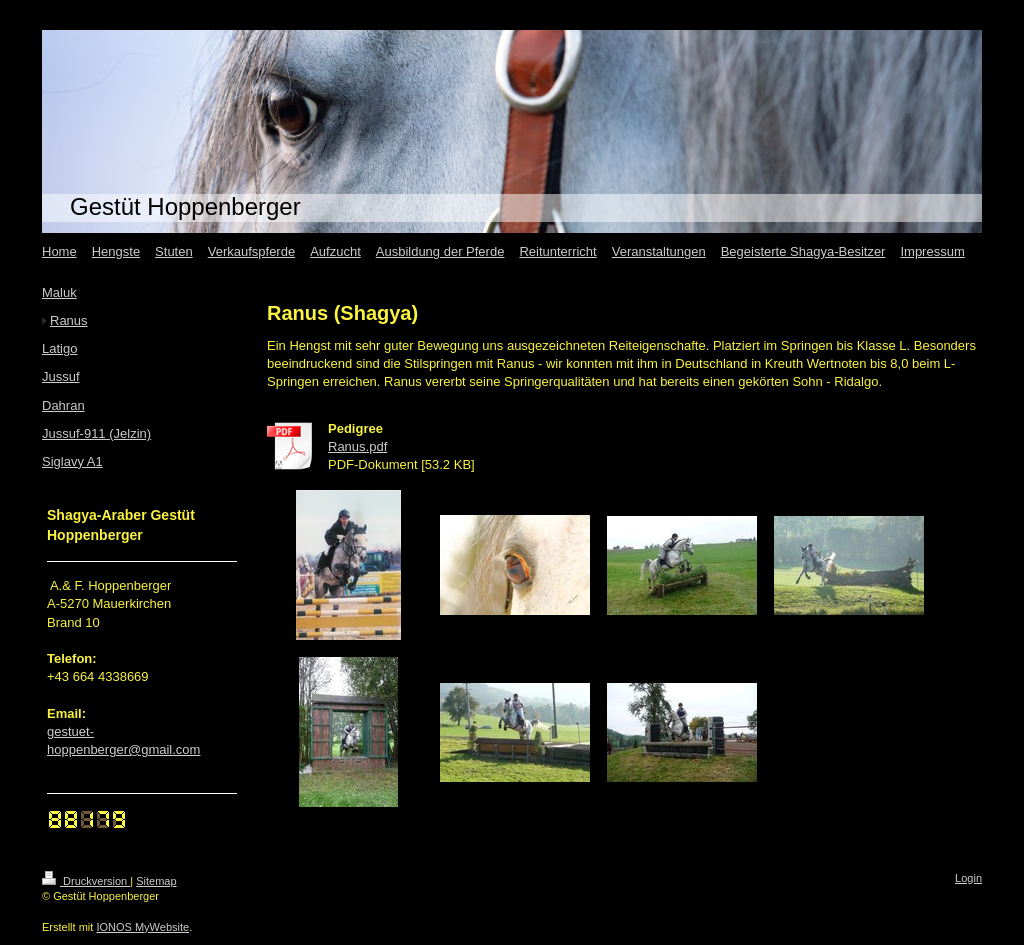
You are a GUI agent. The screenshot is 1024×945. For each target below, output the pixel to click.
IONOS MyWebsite (142, 927)
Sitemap (156, 881)
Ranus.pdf (357, 446)
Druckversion (86, 881)
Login (968, 878)
